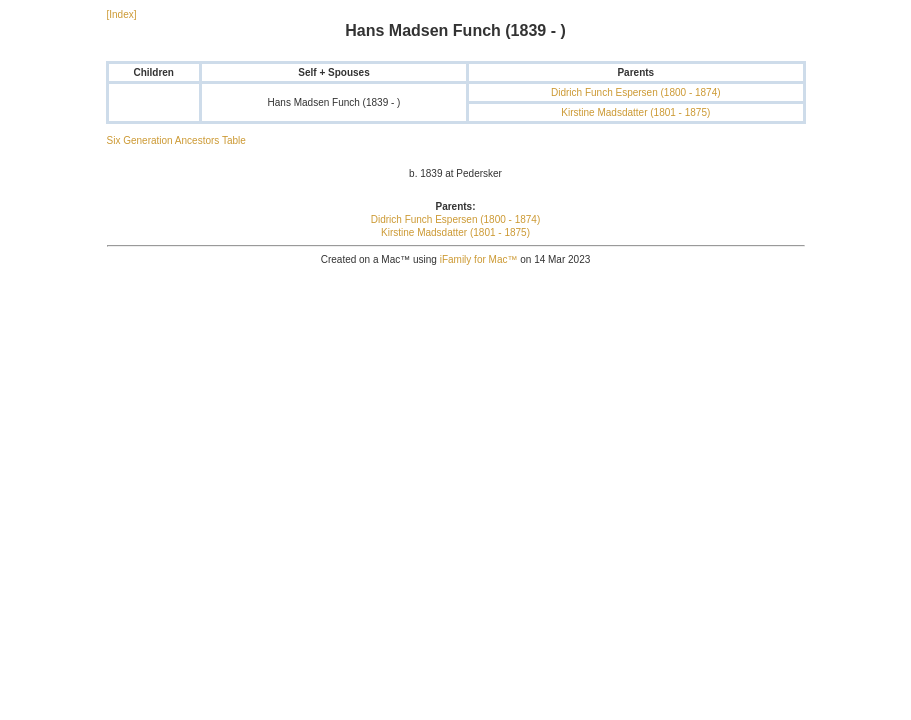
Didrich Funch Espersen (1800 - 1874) (636, 92)
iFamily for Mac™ (479, 259)
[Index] (122, 14)
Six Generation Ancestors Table (176, 140)
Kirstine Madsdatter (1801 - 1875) (635, 112)
